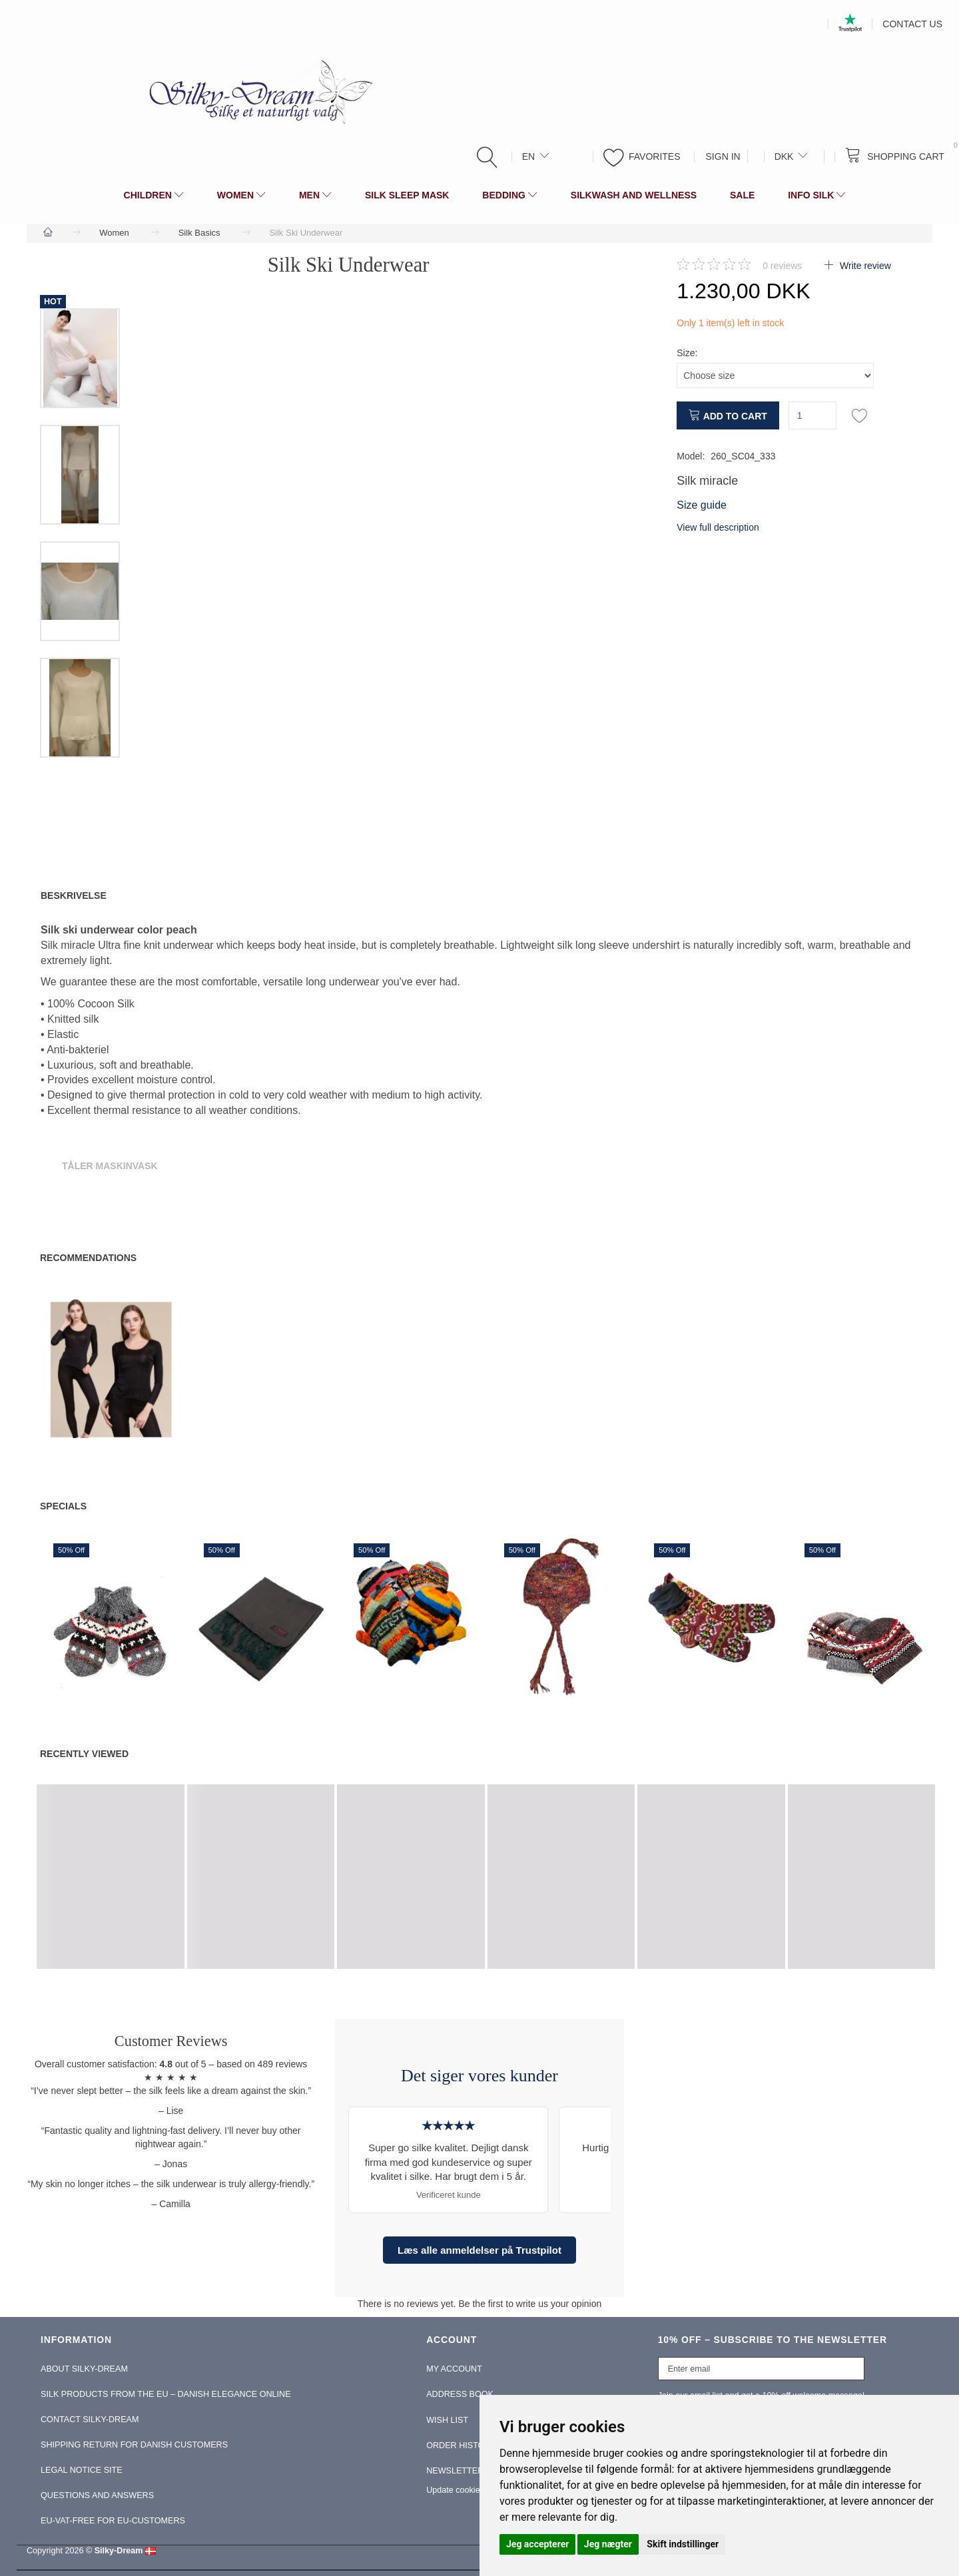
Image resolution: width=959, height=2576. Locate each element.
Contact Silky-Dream (90, 2419)
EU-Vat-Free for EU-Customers (113, 2520)
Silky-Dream (119, 2550)
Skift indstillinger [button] (683, 2544)
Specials (63, 1506)
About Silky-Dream (84, 2369)
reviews (782, 265)
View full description (718, 527)
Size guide (702, 505)
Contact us (912, 24)
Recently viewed (84, 1753)
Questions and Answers (97, 2495)
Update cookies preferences (478, 2490)
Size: (687, 353)
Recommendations (88, 1257)
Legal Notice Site (82, 2470)
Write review (864, 265)
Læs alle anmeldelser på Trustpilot (479, 2250)
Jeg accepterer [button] (537, 2544)
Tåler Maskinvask (110, 1165)
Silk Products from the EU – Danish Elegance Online (166, 2394)
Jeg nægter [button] (608, 2544)
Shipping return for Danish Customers (134, 2444)
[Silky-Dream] (256, 91)
